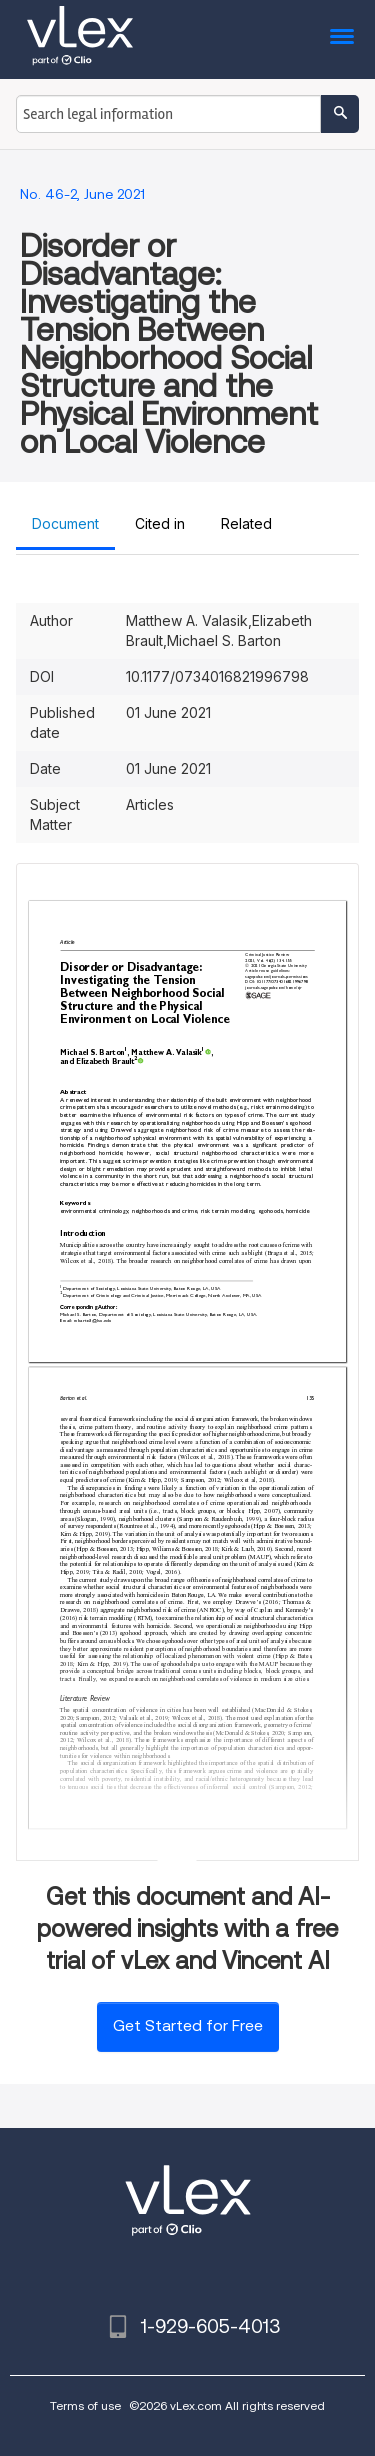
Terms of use (85, 2405)
